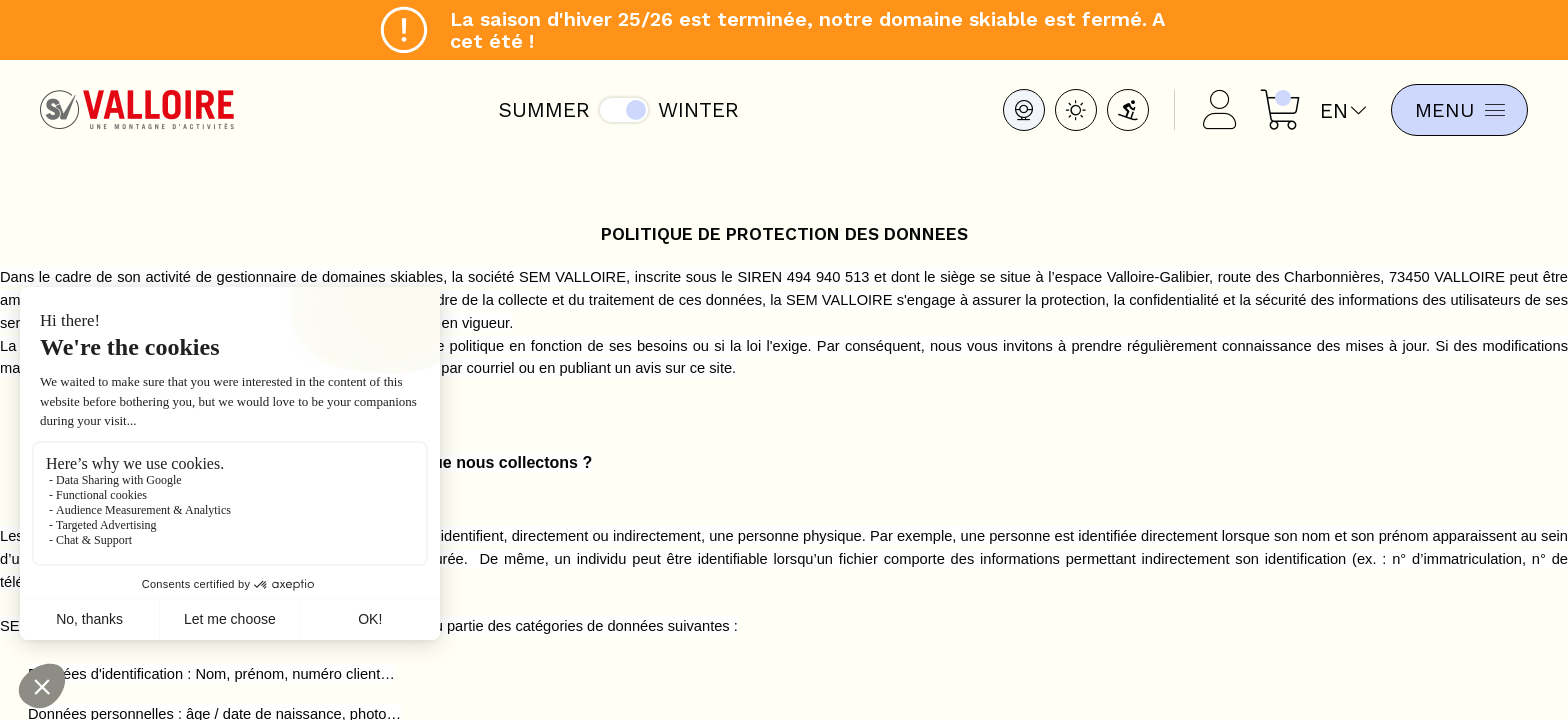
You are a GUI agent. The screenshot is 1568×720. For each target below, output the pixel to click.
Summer (541, 109)
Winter (695, 109)
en (1337, 110)
